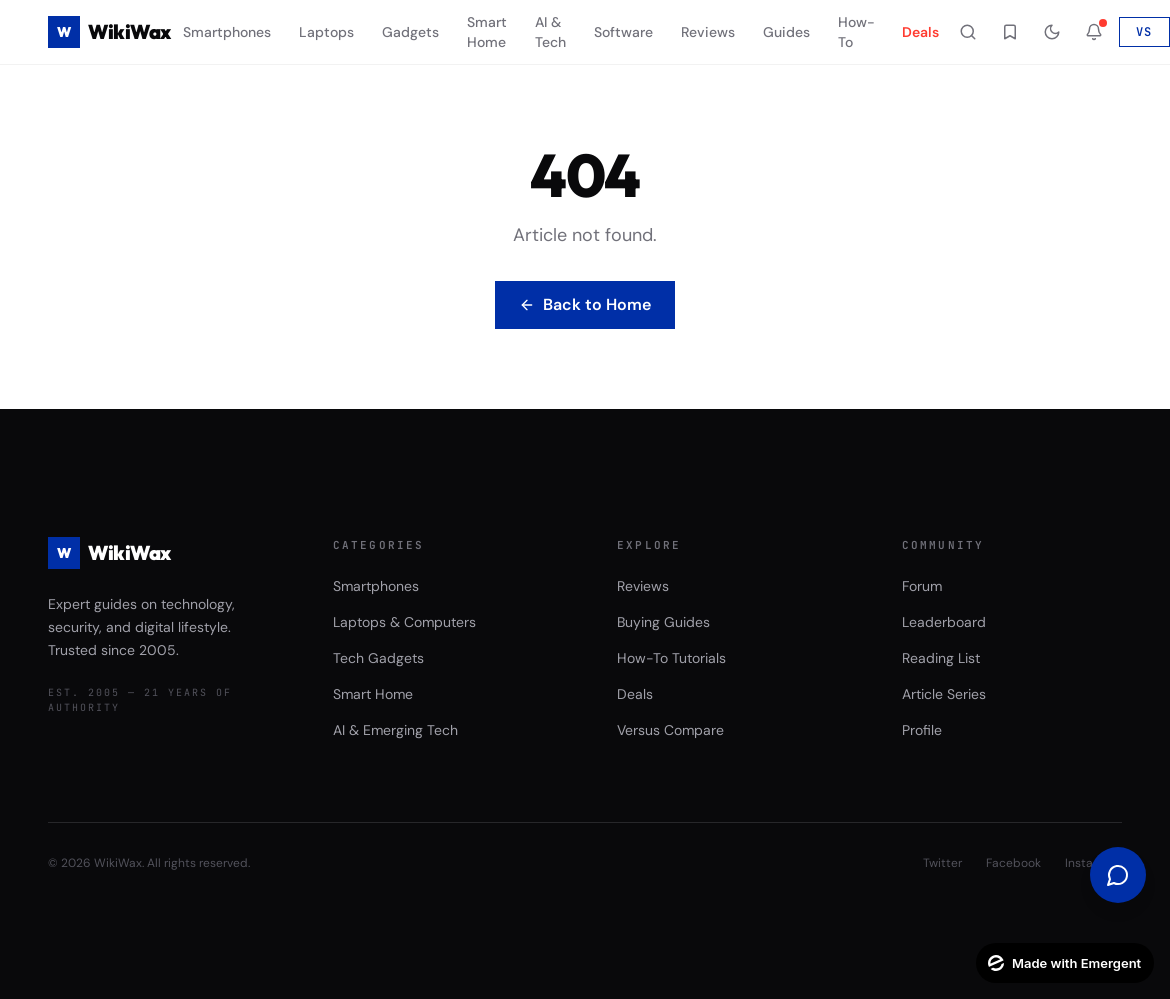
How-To (856, 32)
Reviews (708, 32)
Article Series (944, 694)
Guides (786, 32)
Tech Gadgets (378, 658)
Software (623, 32)
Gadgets (410, 32)
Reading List (941, 658)
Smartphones (227, 32)
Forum (922, 586)
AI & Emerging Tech (395, 730)
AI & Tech (550, 32)
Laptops (326, 32)
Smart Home (487, 32)
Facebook (1013, 863)
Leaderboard (944, 622)
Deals (920, 32)
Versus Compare (670, 730)
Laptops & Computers (404, 622)
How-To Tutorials (671, 658)
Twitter (942, 863)
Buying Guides (663, 622)
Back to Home (585, 304)
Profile (922, 730)
